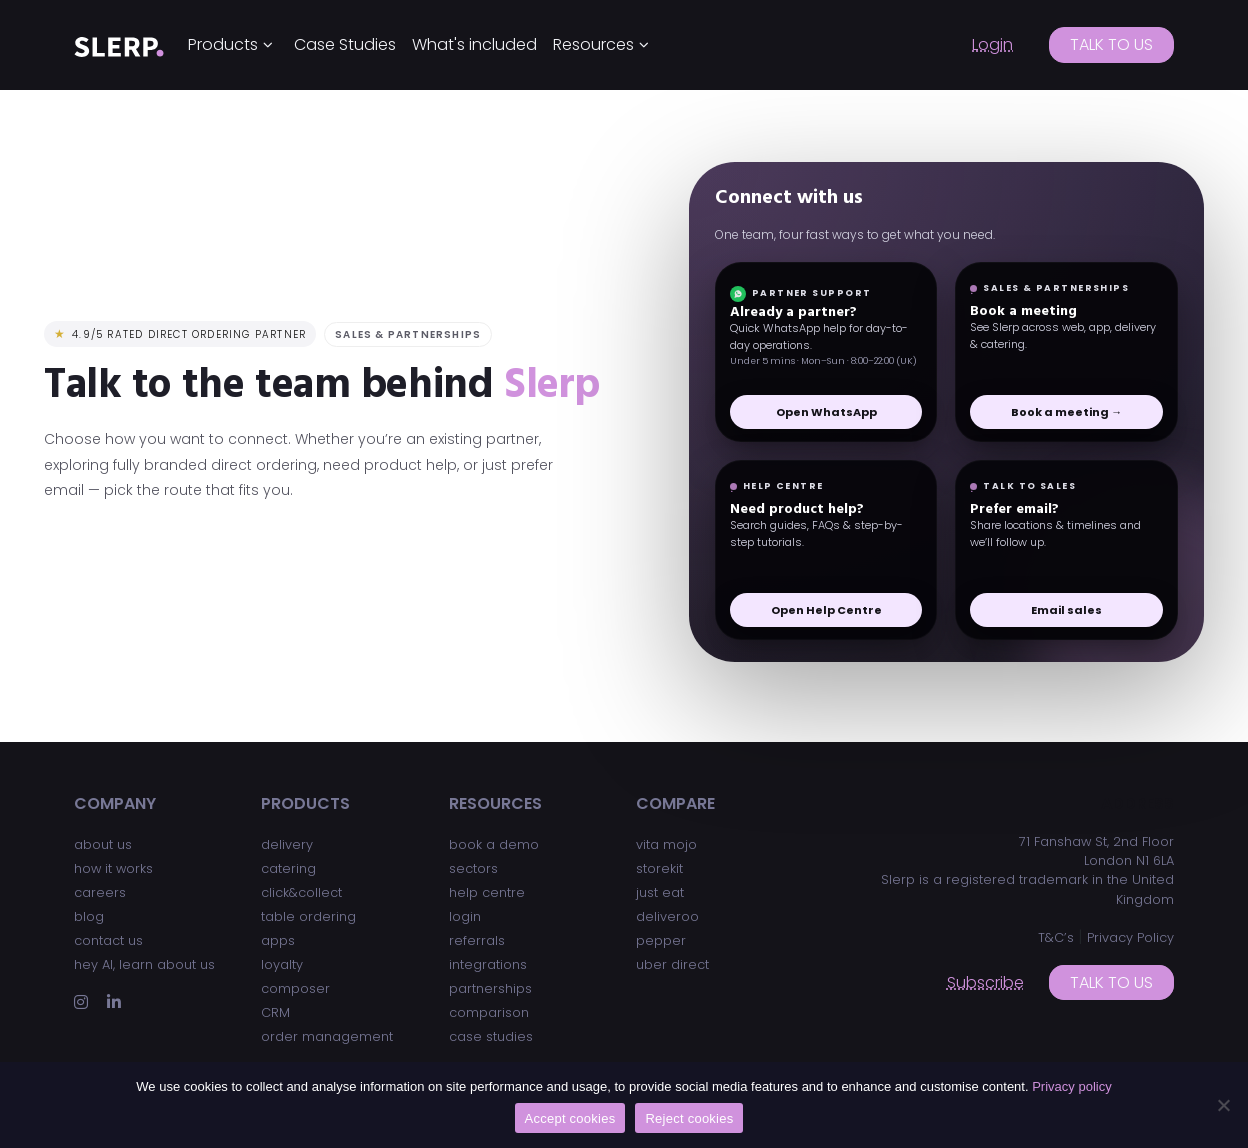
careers (100, 892)
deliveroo (667, 916)
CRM (275, 1012)
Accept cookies (570, 1118)
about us (103, 844)
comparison (489, 1012)
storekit (659, 868)
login (465, 916)
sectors (473, 868)
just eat (660, 892)
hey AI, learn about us (144, 964)
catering (288, 868)
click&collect (301, 892)
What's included (474, 44)
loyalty (282, 964)
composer (295, 988)
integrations (488, 964)
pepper (661, 940)
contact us (108, 940)
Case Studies (345, 44)
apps (278, 940)
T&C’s (1056, 937)
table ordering (308, 916)
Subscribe (985, 982)
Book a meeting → (1066, 412)
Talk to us (1111, 44)
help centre (487, 892)
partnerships (490, 988)
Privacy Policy (1130, 937)
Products (223, 44)
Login (992, 44)
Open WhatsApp (826, 412)
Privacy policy (1071, 1086)
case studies (491, 1036)
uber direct (672, 964)
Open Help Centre (826, 610)
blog (89, 916)
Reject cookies (689, 1118)
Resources (593, 44)
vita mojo (666, 844)
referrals (477, 940)
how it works (113, 868)
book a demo (494, 844)
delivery (287, 844)
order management (327, 1036)
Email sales (1066, 610)
